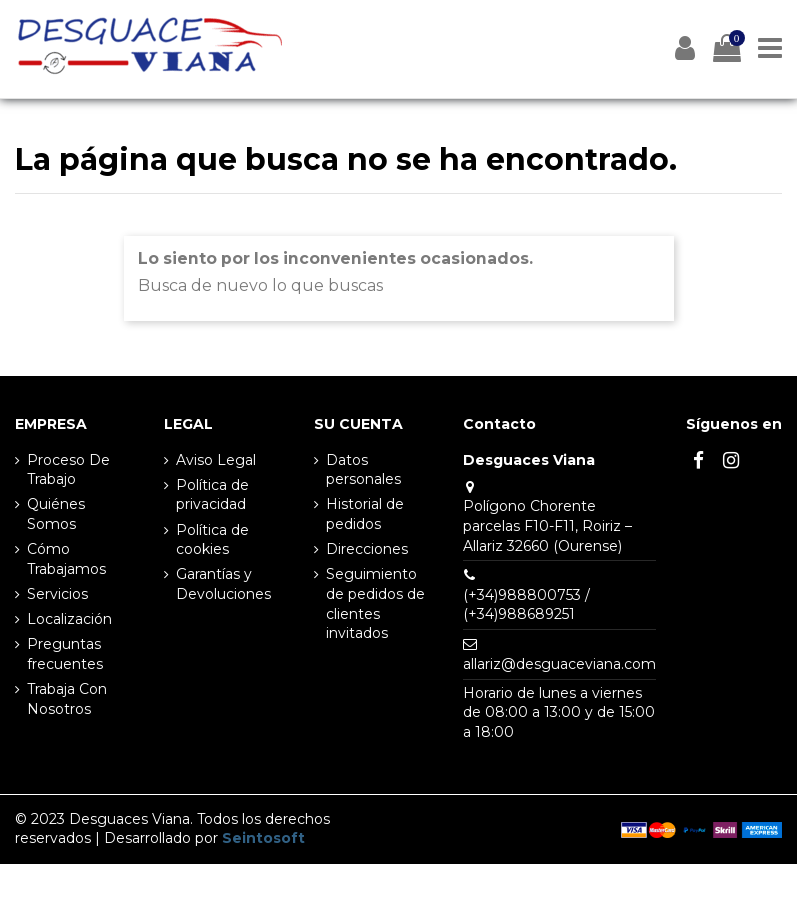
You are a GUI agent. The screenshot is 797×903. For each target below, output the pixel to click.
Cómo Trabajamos (66, 559)
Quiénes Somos (56, 514)
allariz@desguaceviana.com (559, 664)
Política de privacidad (212, 495)
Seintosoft (263, 838)
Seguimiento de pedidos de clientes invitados (375, 603)
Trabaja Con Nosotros (67, 699)
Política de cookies (212, 540)
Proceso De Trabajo (68, 470)
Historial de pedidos (365, 514)
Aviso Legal (216, 460)
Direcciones (367, 549)
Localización (69, 619)
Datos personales (363, 470)
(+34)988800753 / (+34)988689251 (526, 605)
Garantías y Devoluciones (223, 584)
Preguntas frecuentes (65, 654)
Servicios (57, 594)
